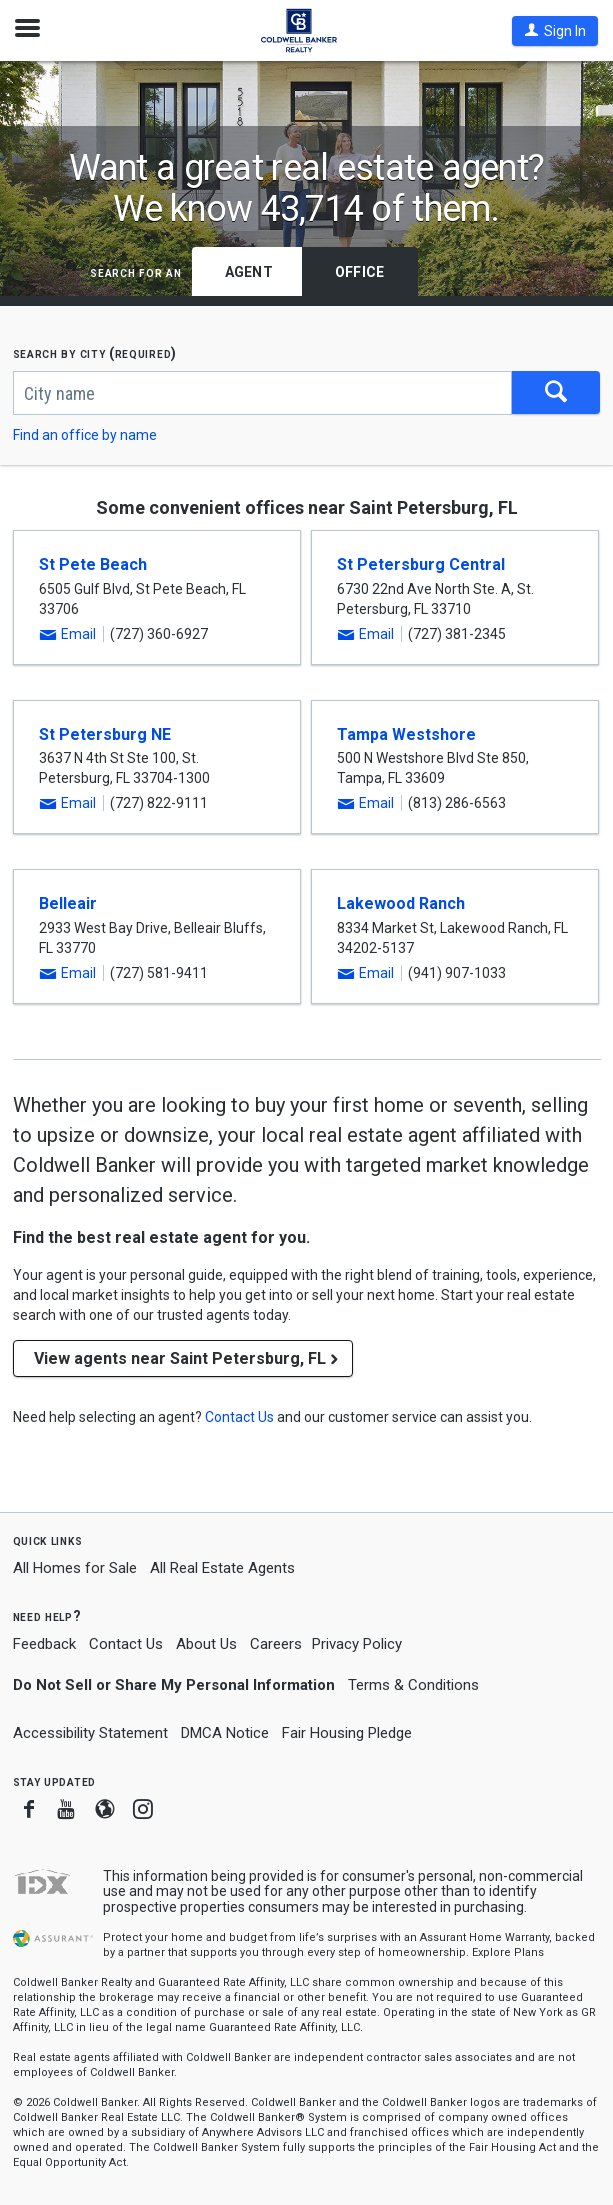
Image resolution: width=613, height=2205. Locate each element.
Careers (276, 1644)
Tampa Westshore (406, 734)
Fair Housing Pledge (347, 1733)
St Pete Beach (93, 564)
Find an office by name (85, 435)
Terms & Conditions (413, 1685)
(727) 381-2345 (457, 634)
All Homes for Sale (75, 1568)
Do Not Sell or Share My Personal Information (174, 1685)
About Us (206, 1644)
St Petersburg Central (421, 564)
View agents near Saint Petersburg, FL (180, 1358)
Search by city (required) (95, 353)
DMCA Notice (225, 1733)
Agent (249, 272)
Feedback (44, 1644)
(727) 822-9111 (159, 803)
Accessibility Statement (90, 1733)
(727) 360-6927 (159, 634)
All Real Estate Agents (222, 1568)
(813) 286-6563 (457, 803)
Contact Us (126, 1644)
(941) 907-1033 (457, 973)
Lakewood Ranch (401, 903)
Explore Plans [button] (508, 1952)
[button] (555, 31)
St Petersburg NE (105, 734)
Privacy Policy (357, 1644)
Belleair (68, 903)
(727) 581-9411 (159, 973)
